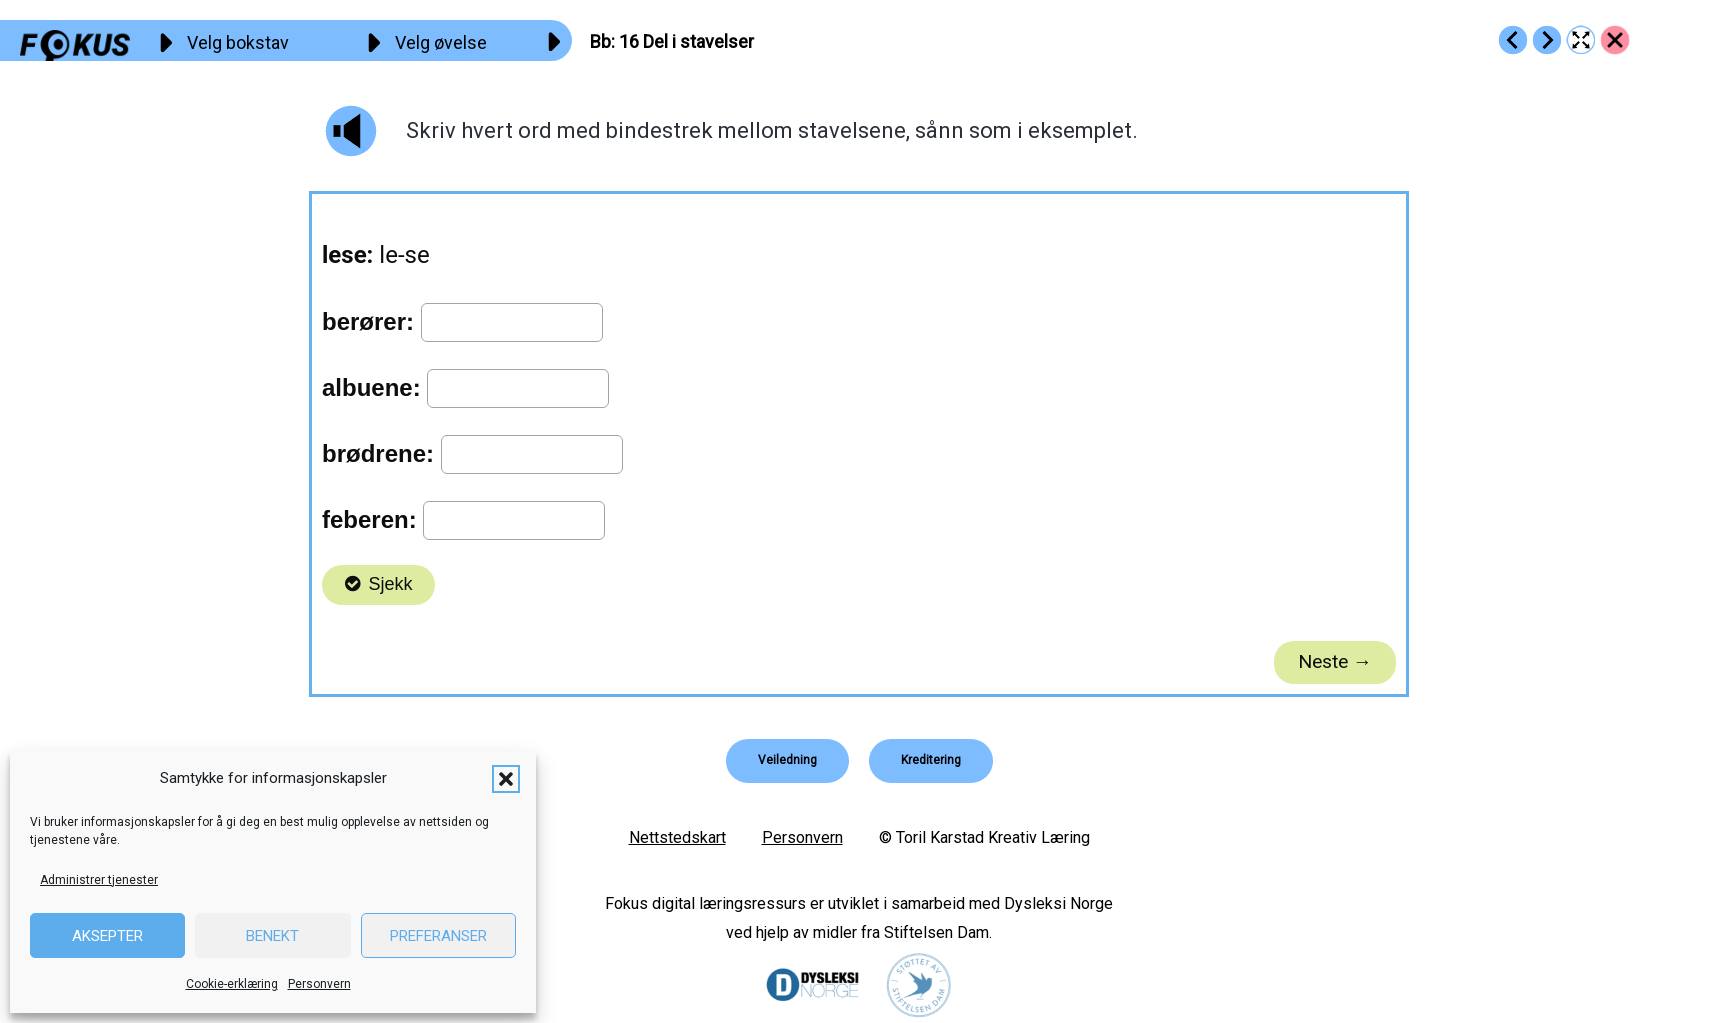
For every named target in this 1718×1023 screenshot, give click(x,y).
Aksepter (107, 936)
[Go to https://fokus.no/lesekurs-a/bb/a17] (1547, 40)
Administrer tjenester (99, 880)
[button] (506, 779)
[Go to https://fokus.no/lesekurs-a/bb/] (1615, 40)
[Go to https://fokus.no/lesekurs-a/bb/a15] (1513, 40)
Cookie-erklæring (232, 984)
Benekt (272, 936)
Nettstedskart (677, 837)
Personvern (319, 984)
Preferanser (438, 936)
